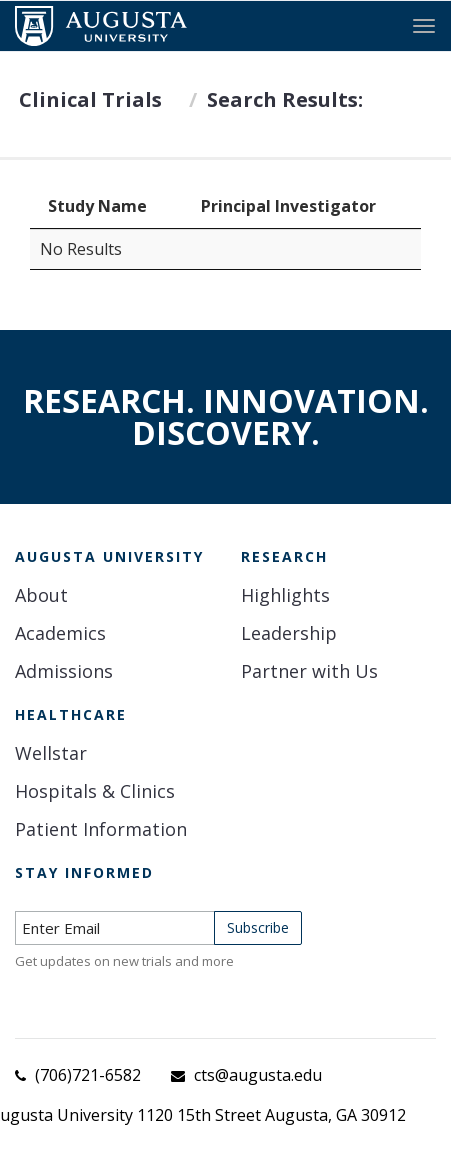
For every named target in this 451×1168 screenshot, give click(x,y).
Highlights (285, 595)
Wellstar (51, 753)
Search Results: (285, 99)
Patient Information (101, 829)
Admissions (64, 671)
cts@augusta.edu (258, 1075)
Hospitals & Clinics (95, 791)
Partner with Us (309, 671)
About (41, 595)
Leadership (289, 633)
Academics (60, 633)
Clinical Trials (90, 99)
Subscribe (258, 927)
